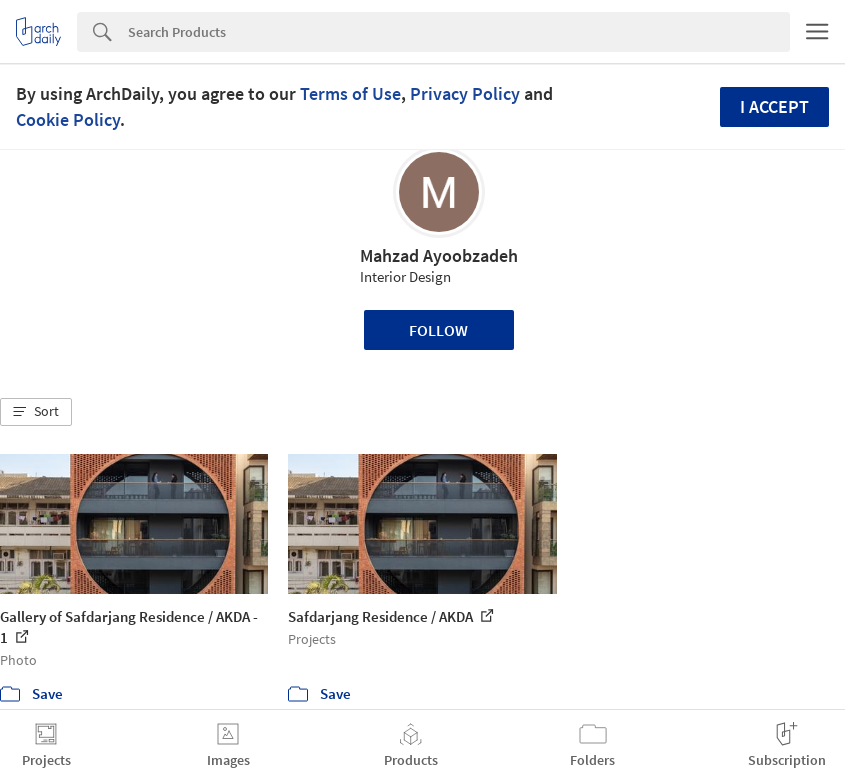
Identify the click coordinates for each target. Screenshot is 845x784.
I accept (774, 106)
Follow (438, 330)
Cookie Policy (68, 119)
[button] (36, 412)
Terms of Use (350, 93)
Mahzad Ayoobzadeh (439, 255)
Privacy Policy (465, 93)
